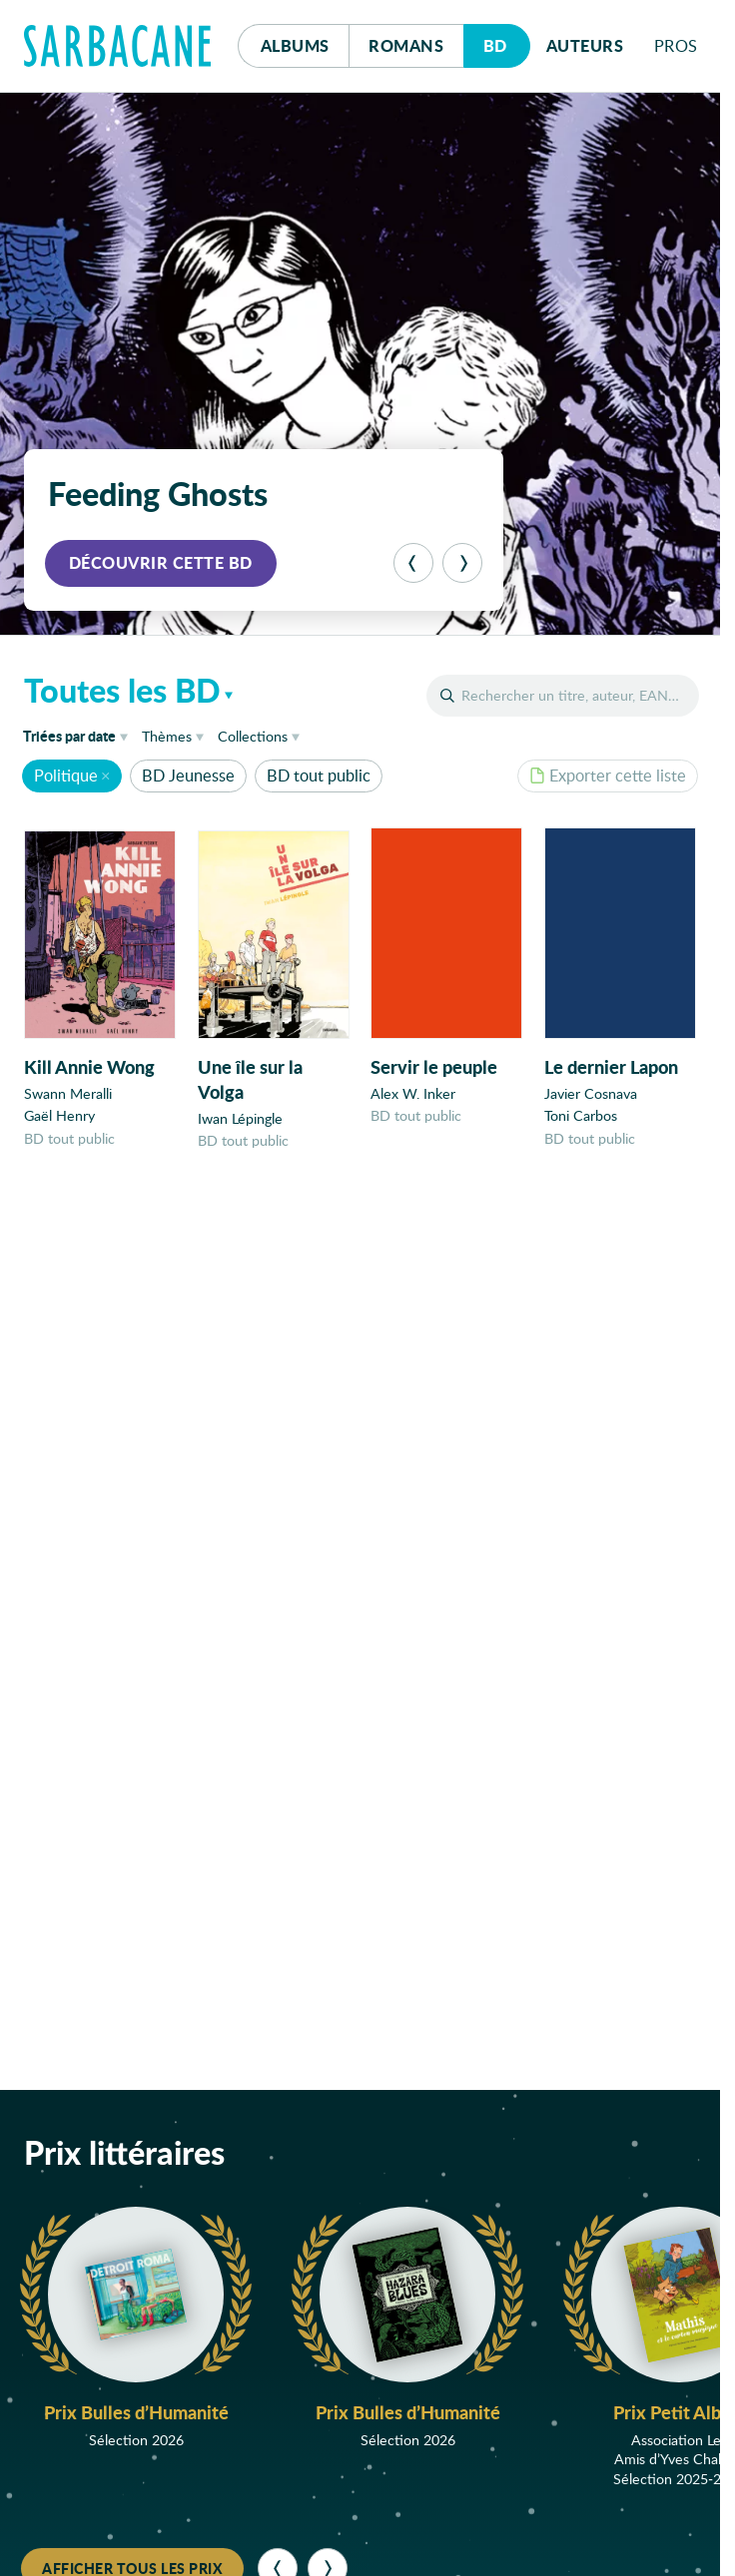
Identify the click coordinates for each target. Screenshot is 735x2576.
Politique (66, 775)
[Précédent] (413, 563)
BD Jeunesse (188, 775)
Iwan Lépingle (240, 1119)
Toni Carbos (580, 1119)
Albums (295, 45)
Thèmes (167, 736)
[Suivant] (462, 563)
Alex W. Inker (412, 1095)
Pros (676, 45)
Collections (253, 736)
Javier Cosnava (590, 1097)
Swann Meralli (68, 1093)
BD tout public (318, 775)
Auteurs (585, 45)
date (79, 735)
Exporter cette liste (607, 775)
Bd (506, 40)
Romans (405, 45)
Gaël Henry (59, 1116)
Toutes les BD (122, 690)
